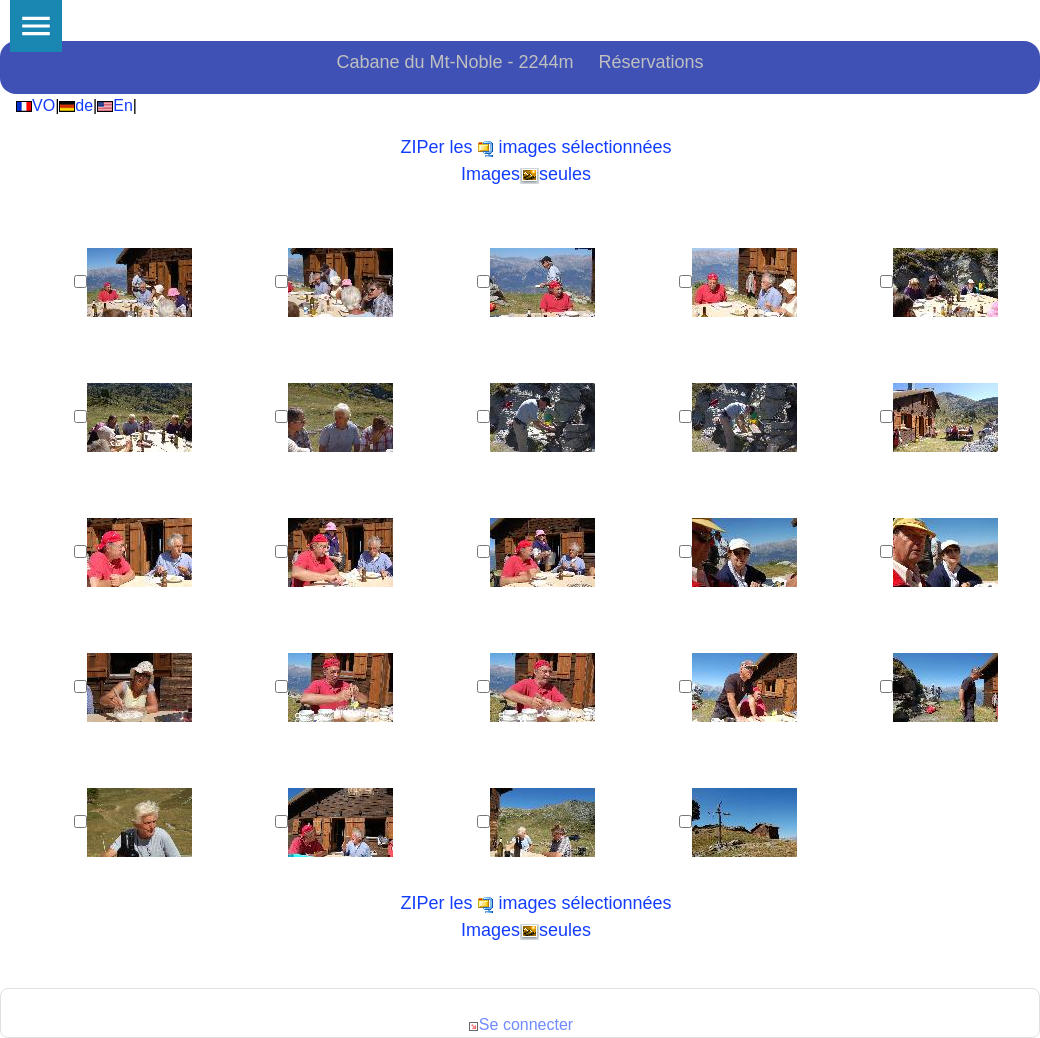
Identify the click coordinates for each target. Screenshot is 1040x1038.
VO (35, 105)
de (76, 105)
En (115, 105)
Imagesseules (526, 174)
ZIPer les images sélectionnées (535, 147)
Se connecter (520, 1024)
